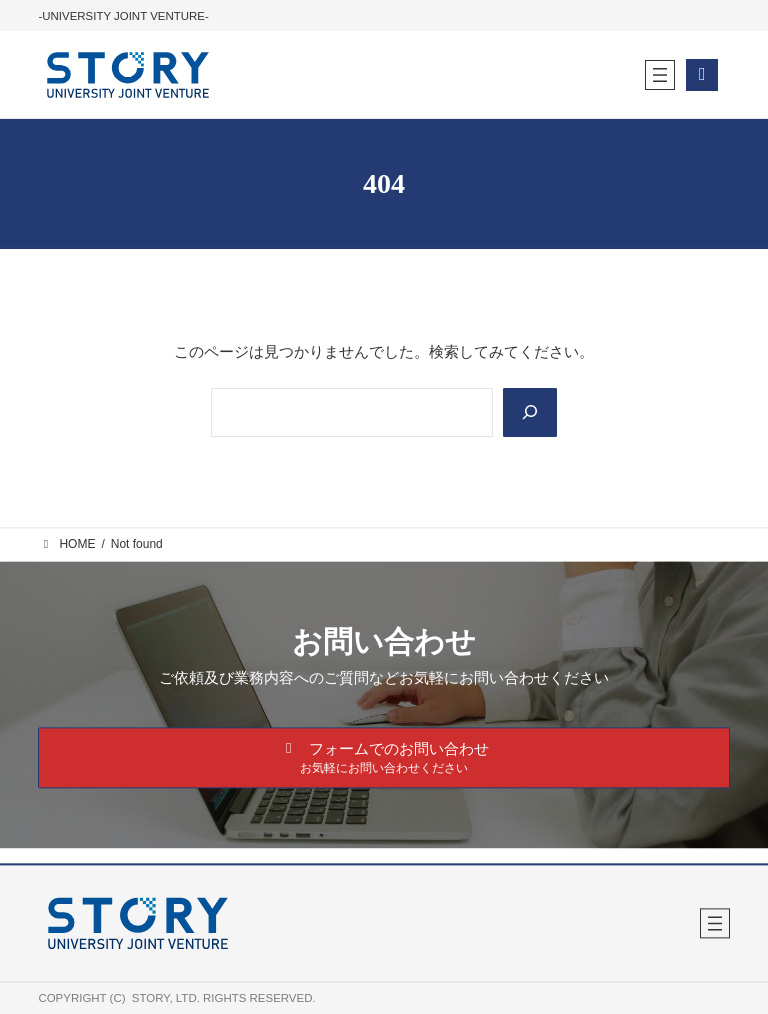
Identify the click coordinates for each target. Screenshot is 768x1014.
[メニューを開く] (660, 75)
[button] (383, 758)
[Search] (530, 412)
